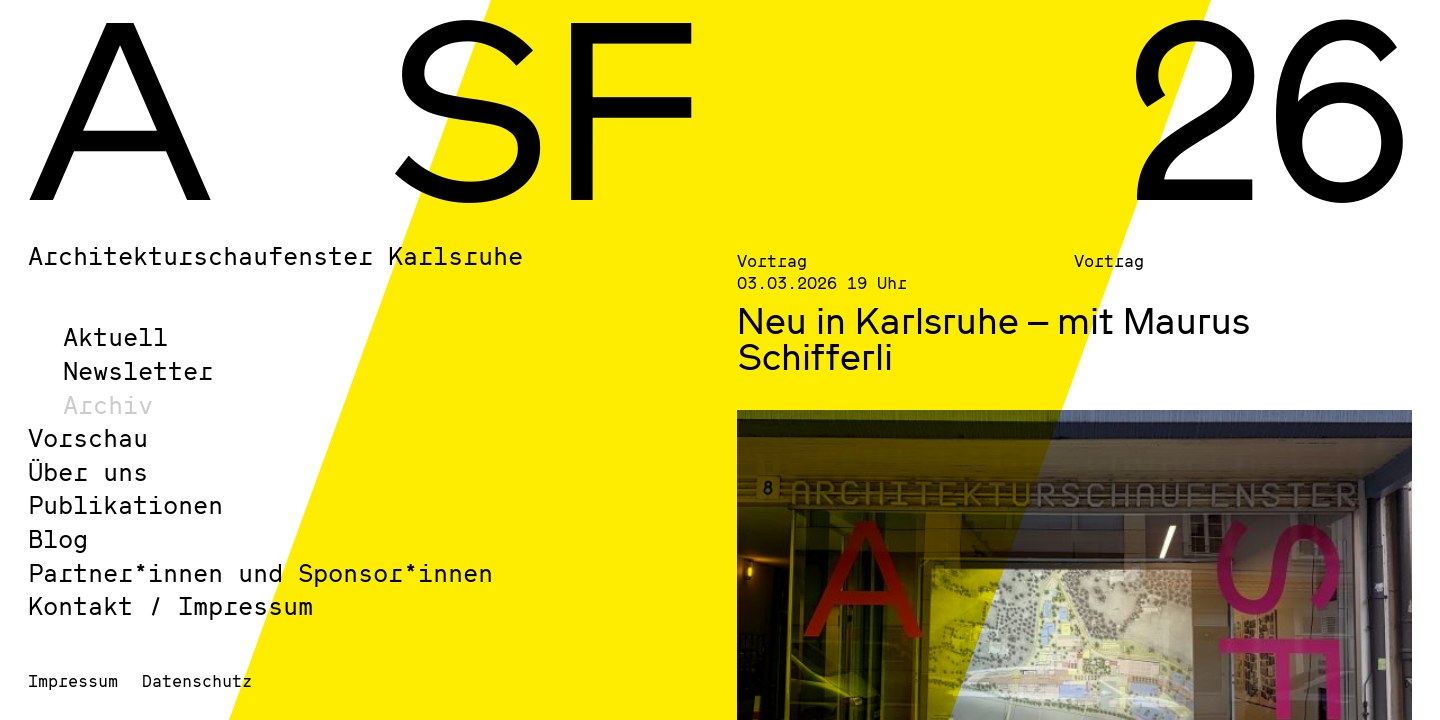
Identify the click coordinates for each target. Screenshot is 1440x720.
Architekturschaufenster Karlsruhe (275, 255)
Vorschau (88, 437)
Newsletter (138, 370)
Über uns (88, 471)
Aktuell (115, 336)
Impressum (73, 680)
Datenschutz (197, 680)
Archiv (108, 404)
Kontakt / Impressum (170, 605)
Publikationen (125, 504)
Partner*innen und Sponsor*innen (260, 572)
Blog (58, 538)
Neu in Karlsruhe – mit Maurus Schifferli (993, 338)
